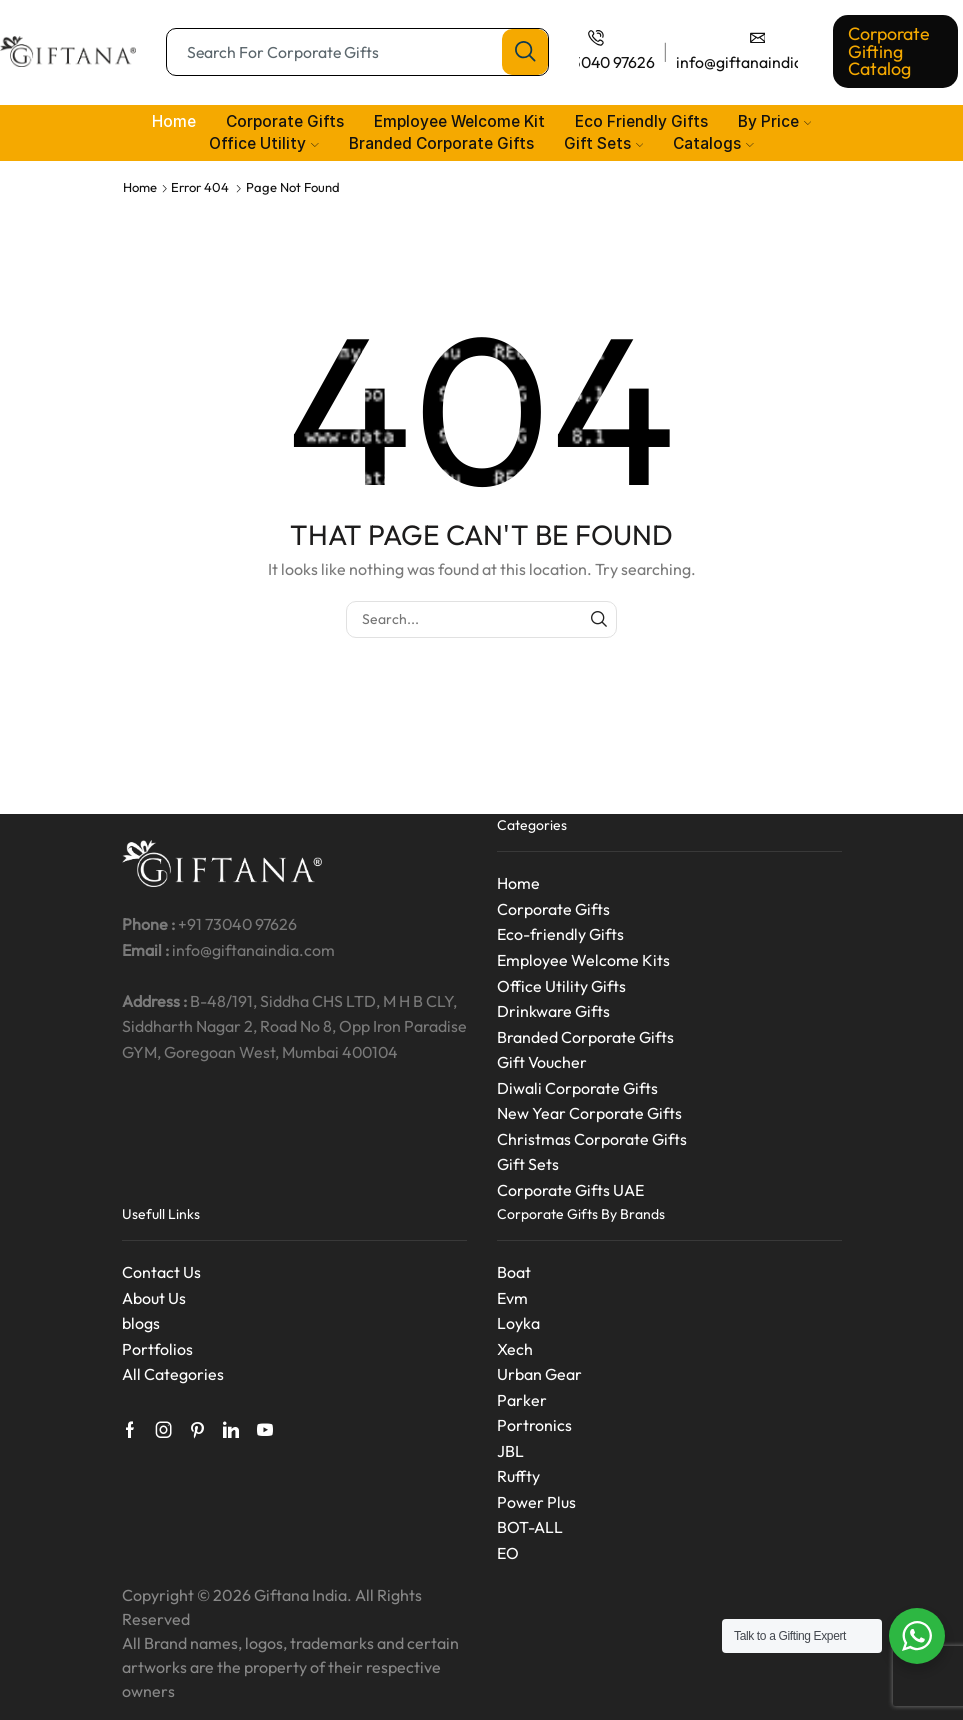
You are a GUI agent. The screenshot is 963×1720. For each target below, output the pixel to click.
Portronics (534, 1425)
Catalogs (713, 143)
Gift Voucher (542, 1062)
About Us (154, 1298)
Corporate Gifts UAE (570, 1190)
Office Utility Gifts (561, 986)
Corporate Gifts (285, 121)
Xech (515, 1349)
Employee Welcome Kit (459, 121)
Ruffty (518, 1476)
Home (174, 121)
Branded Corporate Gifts (441, 143)
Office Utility (264, 143)
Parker (522, 1400)
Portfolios (157, 1349)
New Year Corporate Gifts (589, 1113)
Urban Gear (539, 1374)
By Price (775, 121)
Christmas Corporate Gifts (592, 1139)
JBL (510, 1451)
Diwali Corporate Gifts (577, 1088)
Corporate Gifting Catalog (889, 51)
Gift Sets (604, 143)
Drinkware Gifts (553, 1011)
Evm (512, 1298)
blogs (141, 1323)
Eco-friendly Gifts (560, 934)
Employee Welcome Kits (583, 960)
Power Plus (536, 1502)
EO (508, 1553)
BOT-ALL (530, 1527)
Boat (514, 1272)
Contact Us (161, 1272)
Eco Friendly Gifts (641, 121)
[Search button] (525, 52)
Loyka (518, 1323)
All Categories (173, 1374)
